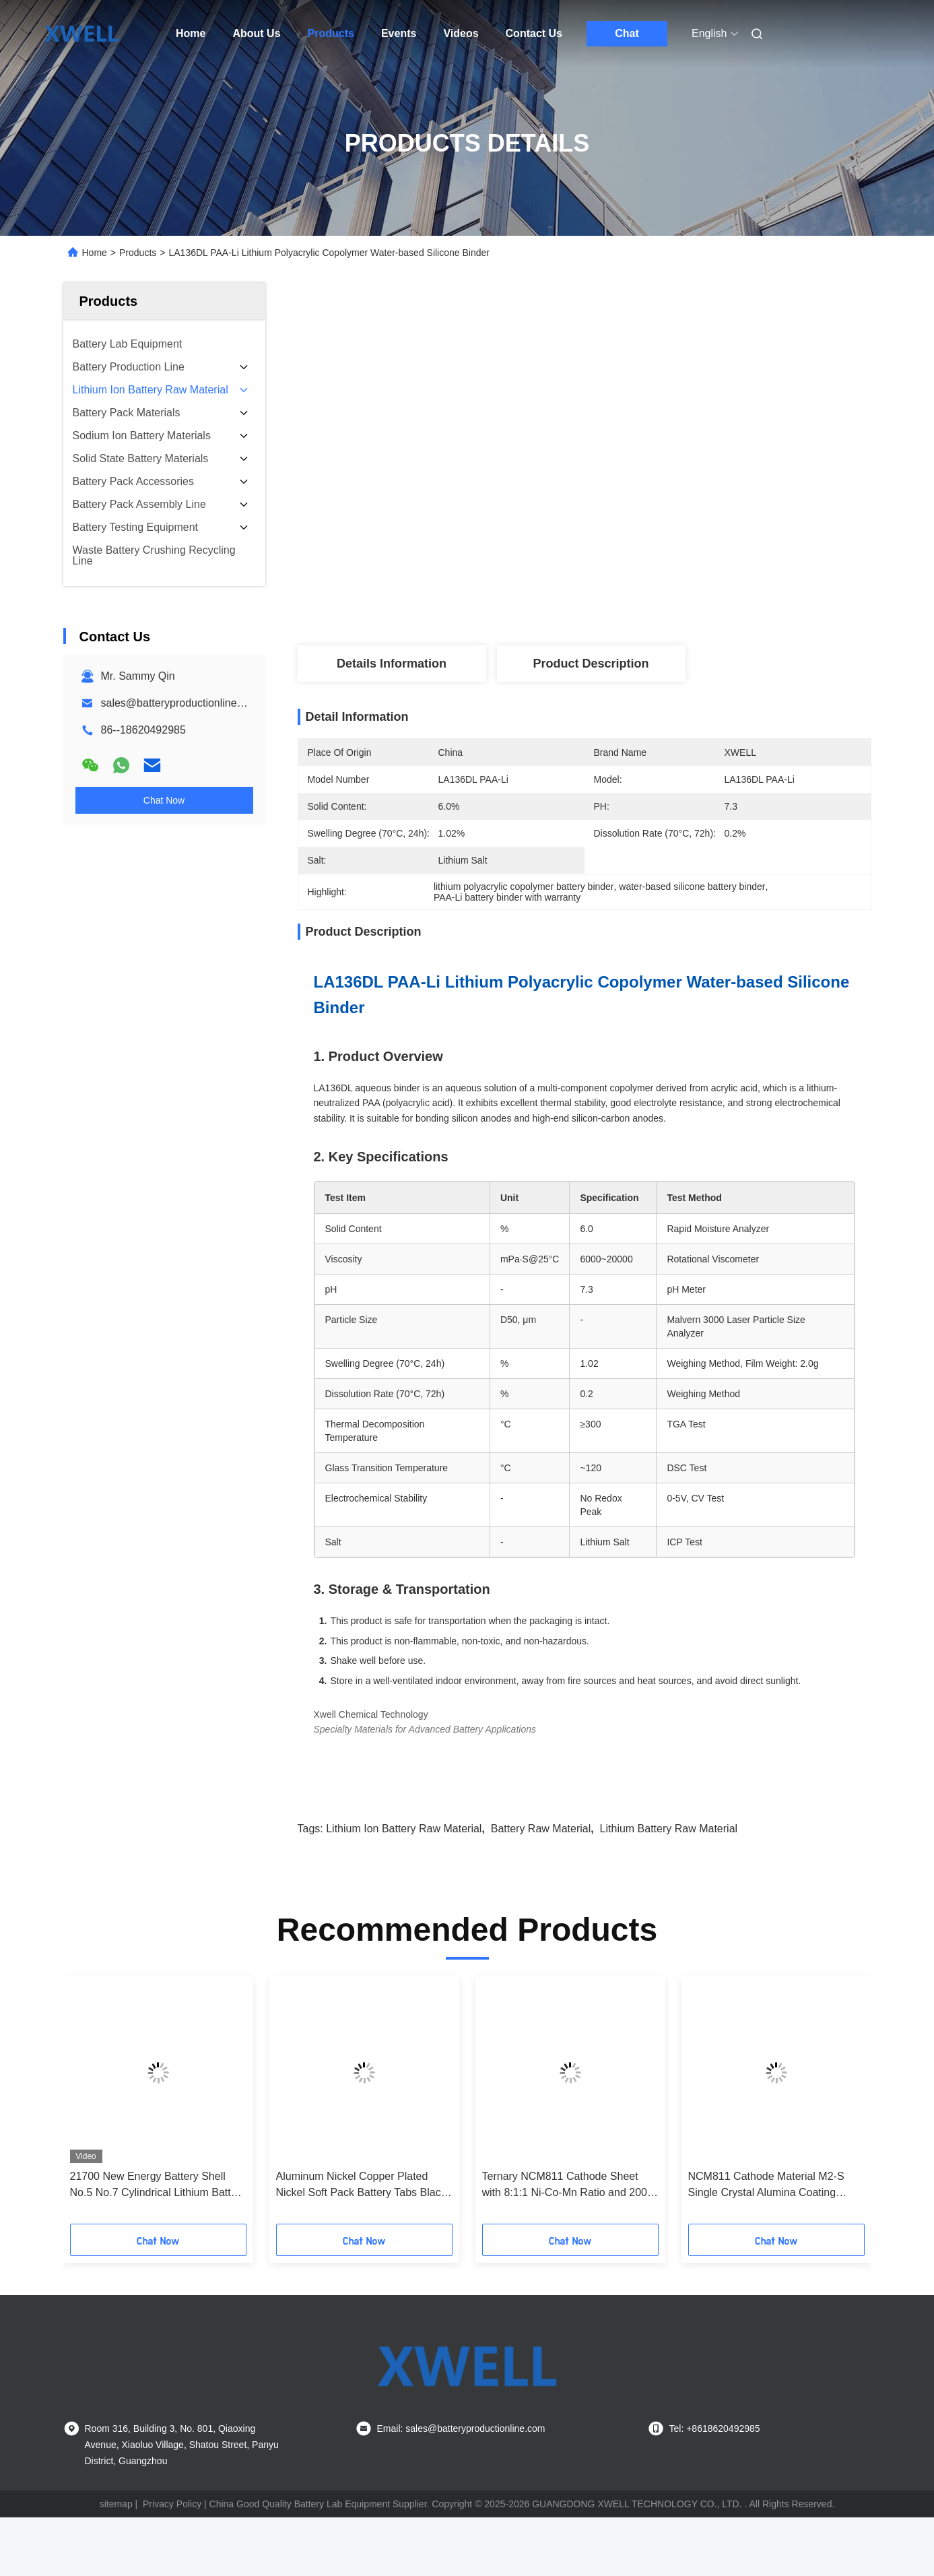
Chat (627, 33)
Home (190, 33)
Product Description (590, 663)
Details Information (391, 663)
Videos (460, 33)
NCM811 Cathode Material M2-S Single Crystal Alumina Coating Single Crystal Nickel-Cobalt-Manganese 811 (766, 2185)
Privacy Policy (172, 2504)
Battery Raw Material (541, 1828)
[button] (92, 2104)
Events (398, 33)
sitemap (116, 2504)
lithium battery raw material (669, 1828)
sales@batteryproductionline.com (181, 703)
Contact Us (534, 33)
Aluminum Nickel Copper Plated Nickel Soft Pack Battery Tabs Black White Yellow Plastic (361, 2185)
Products (331, 33)
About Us (256, 33)
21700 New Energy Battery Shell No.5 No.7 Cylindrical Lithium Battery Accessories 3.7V (158, 2185)
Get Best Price (667, 595)
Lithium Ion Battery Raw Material (403, 1828)
